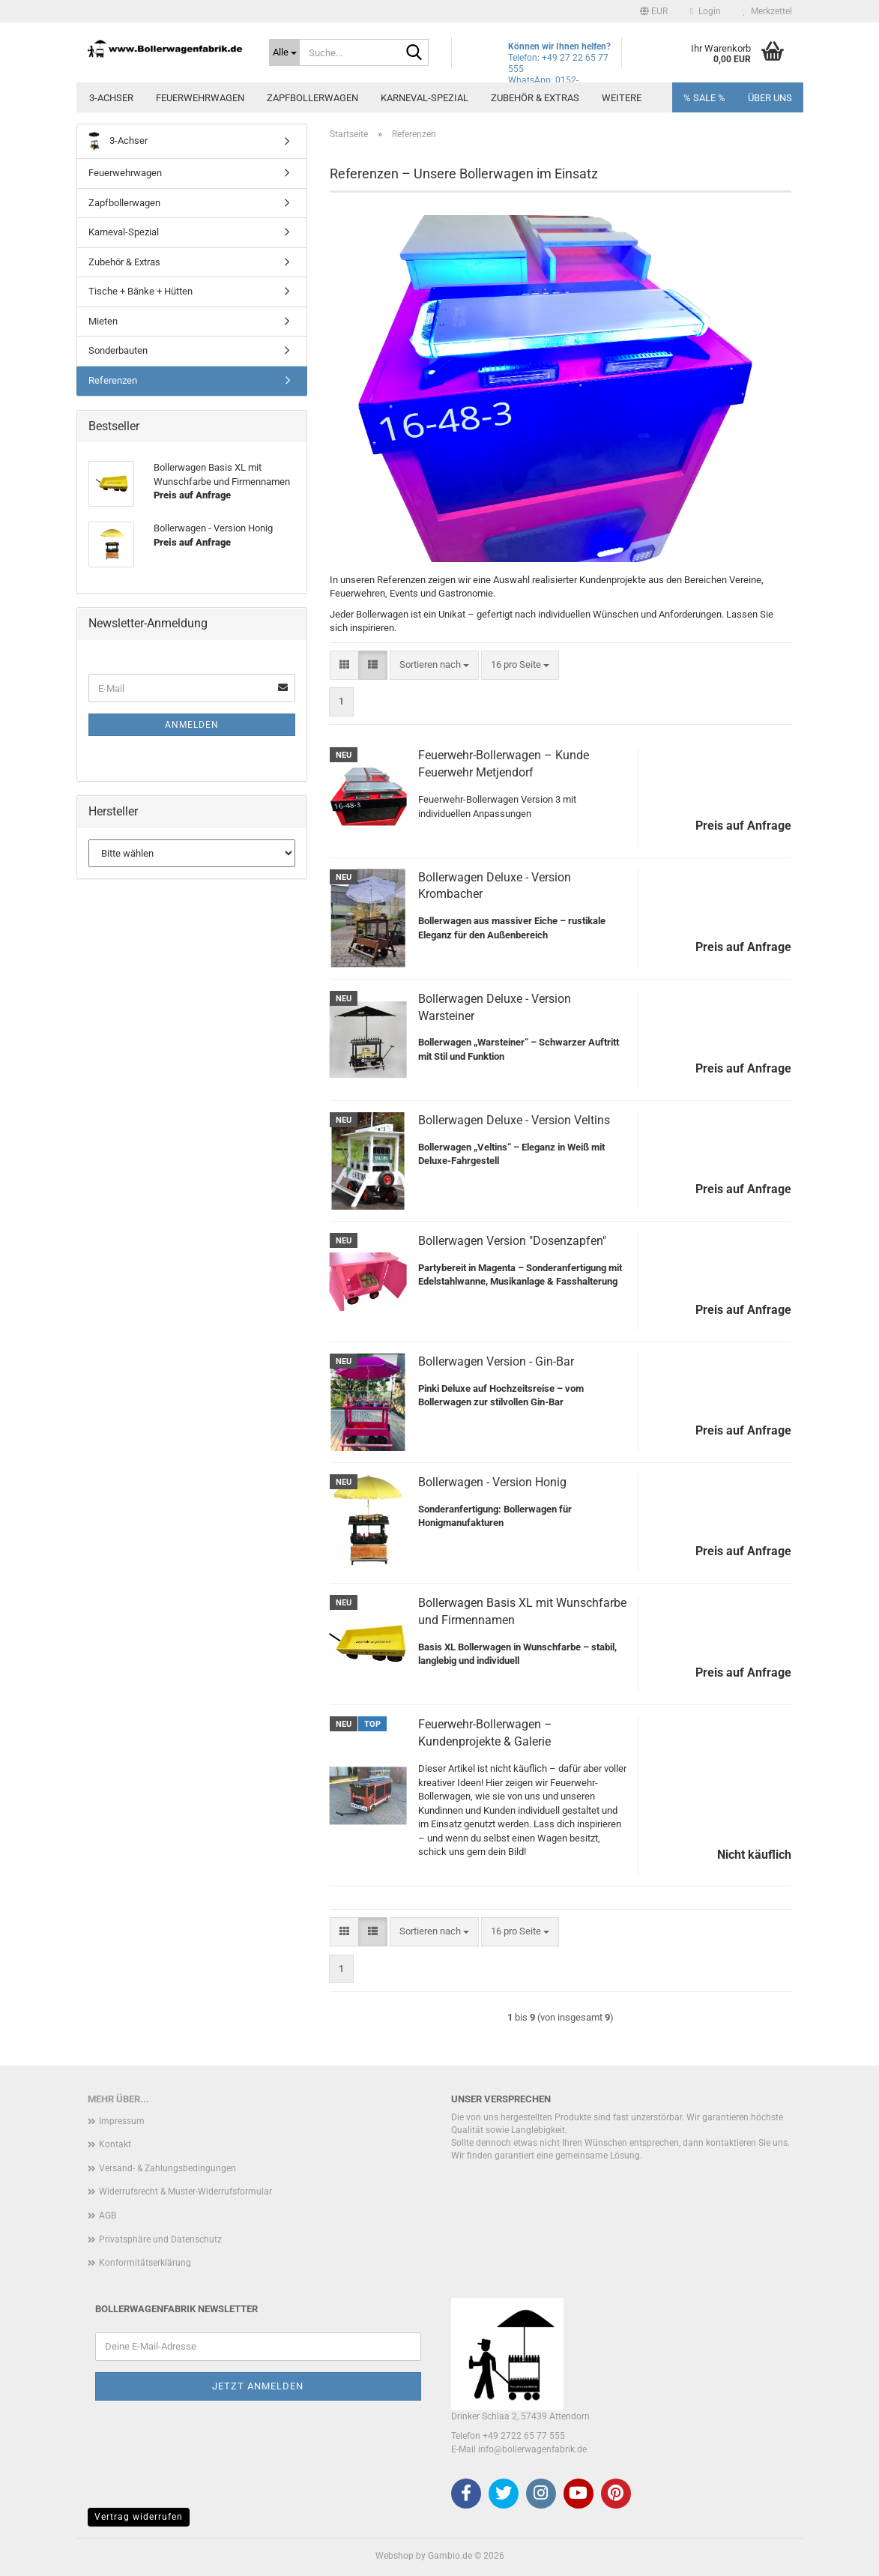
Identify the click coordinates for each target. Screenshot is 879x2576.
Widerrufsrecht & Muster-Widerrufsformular (185, 2191)
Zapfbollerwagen (312, 97)
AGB (107, 2215)
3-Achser (111, 97)
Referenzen (112, 380)
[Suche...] (284, 52)
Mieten (103, 321)
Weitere (621, 97)
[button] (654, 11)
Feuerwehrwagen (200, 97)
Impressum (122, 2121)
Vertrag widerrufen (138, 2517)
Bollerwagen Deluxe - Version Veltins (514, 1120)
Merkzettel (767, 11)
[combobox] (434, 665)
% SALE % (704, 97)
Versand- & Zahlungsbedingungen (167, 2168)
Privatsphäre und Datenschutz (160, 2239)
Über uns (770, 97)
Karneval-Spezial (424, 97)
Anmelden (192, 725)
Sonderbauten (118, 350)
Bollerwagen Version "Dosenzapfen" (512, 1241)
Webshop (394, 2556)
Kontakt (115, 2144)
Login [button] (705, 11)
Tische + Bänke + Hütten (140, 291)
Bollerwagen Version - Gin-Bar (496, 1361)
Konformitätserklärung (145, 2262)
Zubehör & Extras (535, 97)
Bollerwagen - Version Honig (492, 1482)
